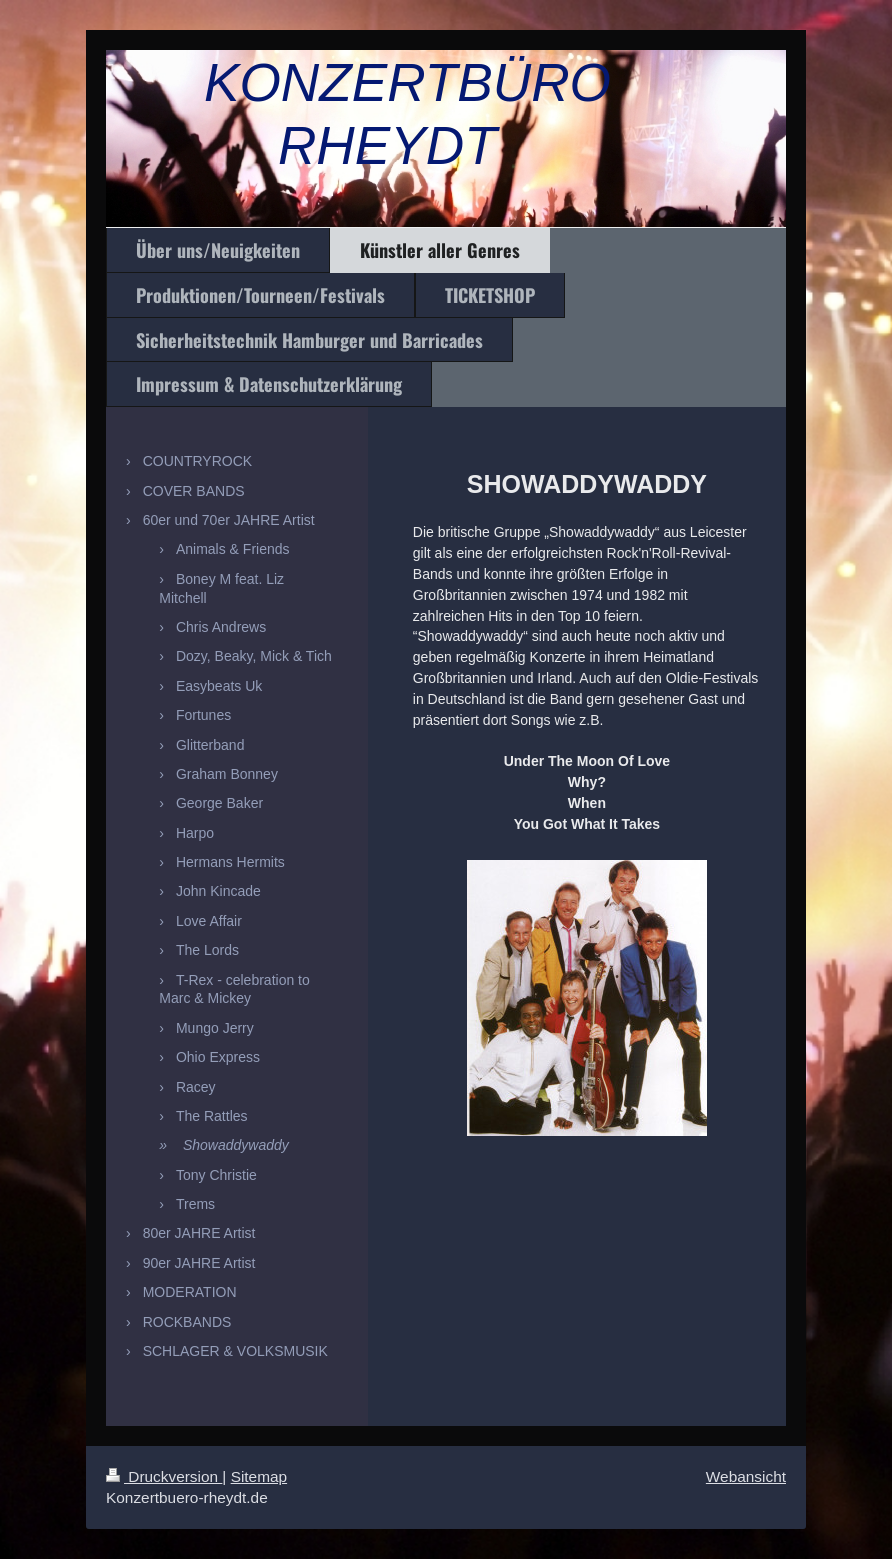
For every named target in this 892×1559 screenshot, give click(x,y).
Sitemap (259, 1476)
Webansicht (746, 1476)
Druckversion (164, 1476)
